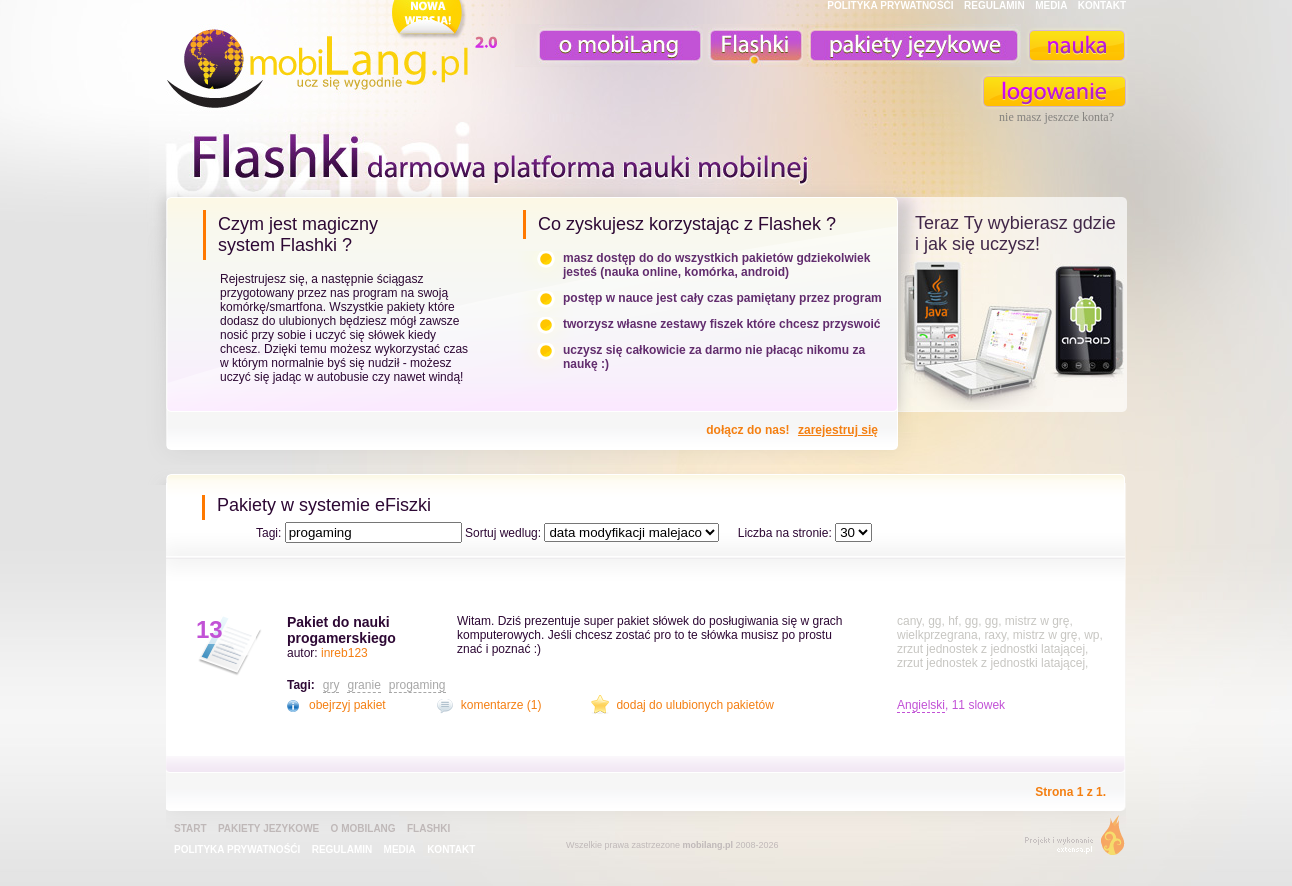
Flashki (428, 828)
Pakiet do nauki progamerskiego (341, 630)
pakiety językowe (912, 45)
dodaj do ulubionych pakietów (694, 705)
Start (190, 828)
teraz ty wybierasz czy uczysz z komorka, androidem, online (1012, 332)
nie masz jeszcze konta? (1056, 117)
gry (331, 685)
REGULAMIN (994, 5)
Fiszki (753, 45)
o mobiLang (609, 45)
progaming (417, 685)
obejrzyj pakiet (347, 705)
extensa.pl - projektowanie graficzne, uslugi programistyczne (1068, 839)
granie (363, 685)
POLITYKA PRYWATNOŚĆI (890, 5)
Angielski (921, 705)
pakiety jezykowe (268, 828)
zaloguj (1055, 91)
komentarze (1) (501, 705)
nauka (1076, 45)
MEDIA (1051, 5)
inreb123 (344, 653)
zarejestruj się (838, 430)
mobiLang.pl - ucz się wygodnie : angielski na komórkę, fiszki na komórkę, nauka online (336, 57)
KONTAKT (1102, 5)
